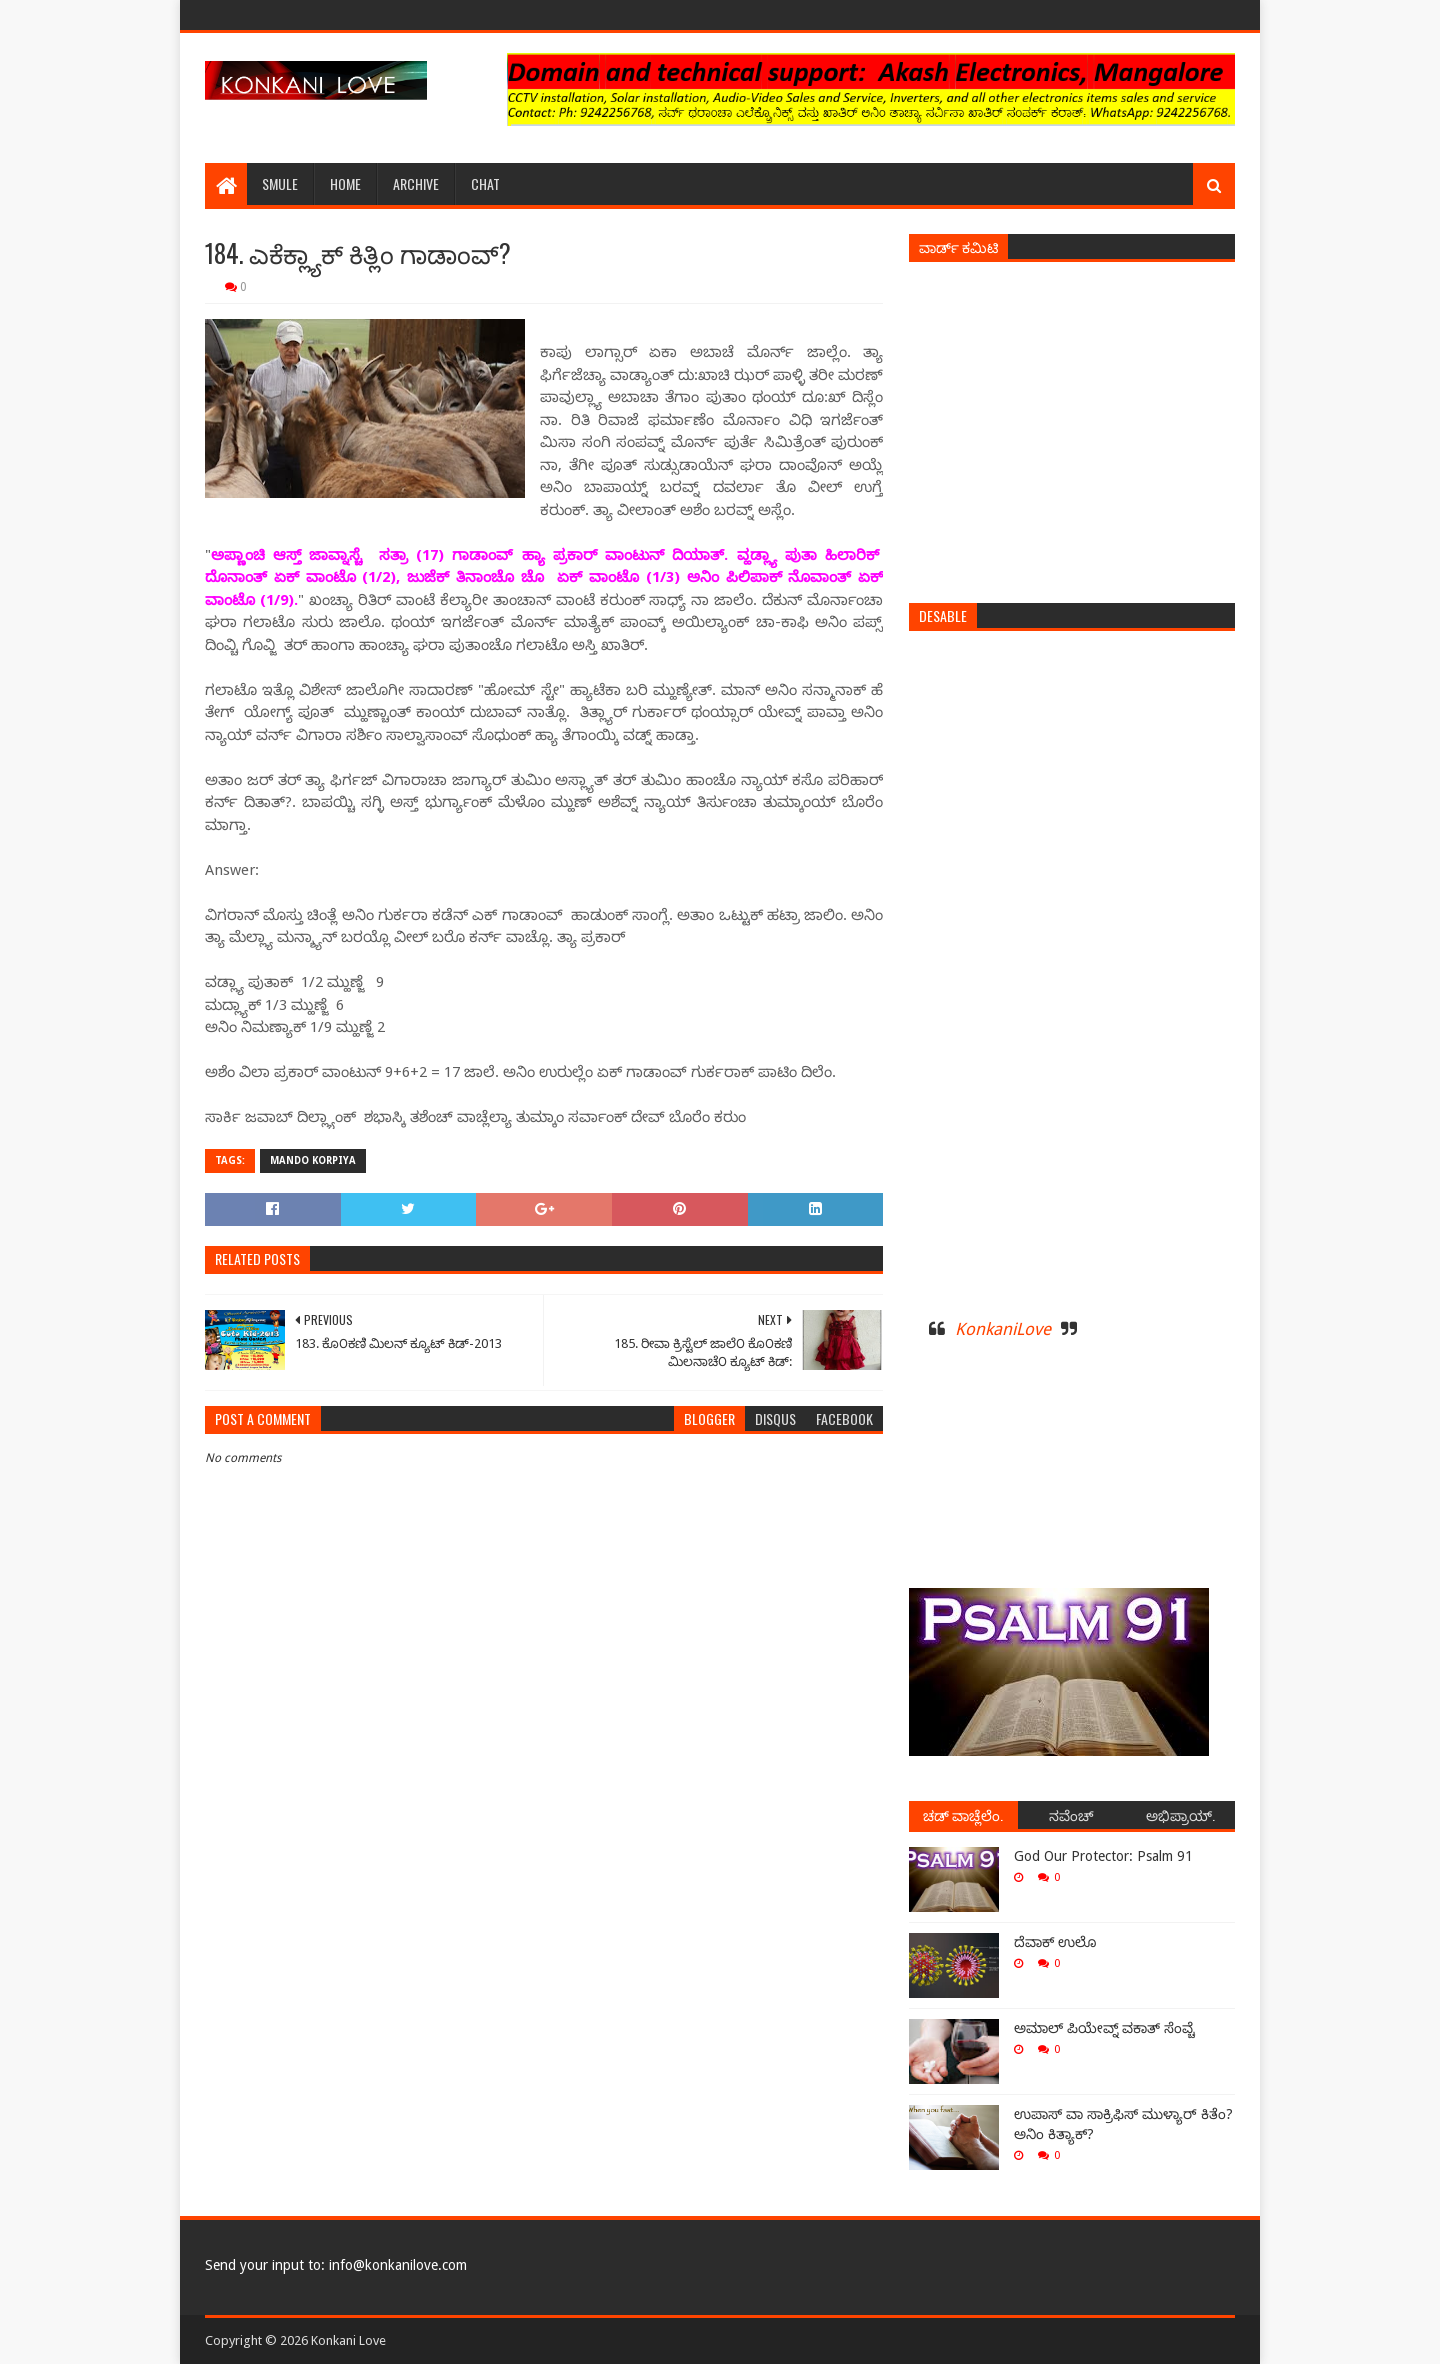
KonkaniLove (1003, 1329)
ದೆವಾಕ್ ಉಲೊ (1055, 1942)
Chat (485, 183)
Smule (280, 183)
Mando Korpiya (313, 1160)
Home (345, 183)
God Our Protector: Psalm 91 (1103, 1856)
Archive (416, 183)
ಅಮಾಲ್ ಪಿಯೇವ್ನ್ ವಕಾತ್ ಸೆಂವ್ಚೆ (1104, 2028)
